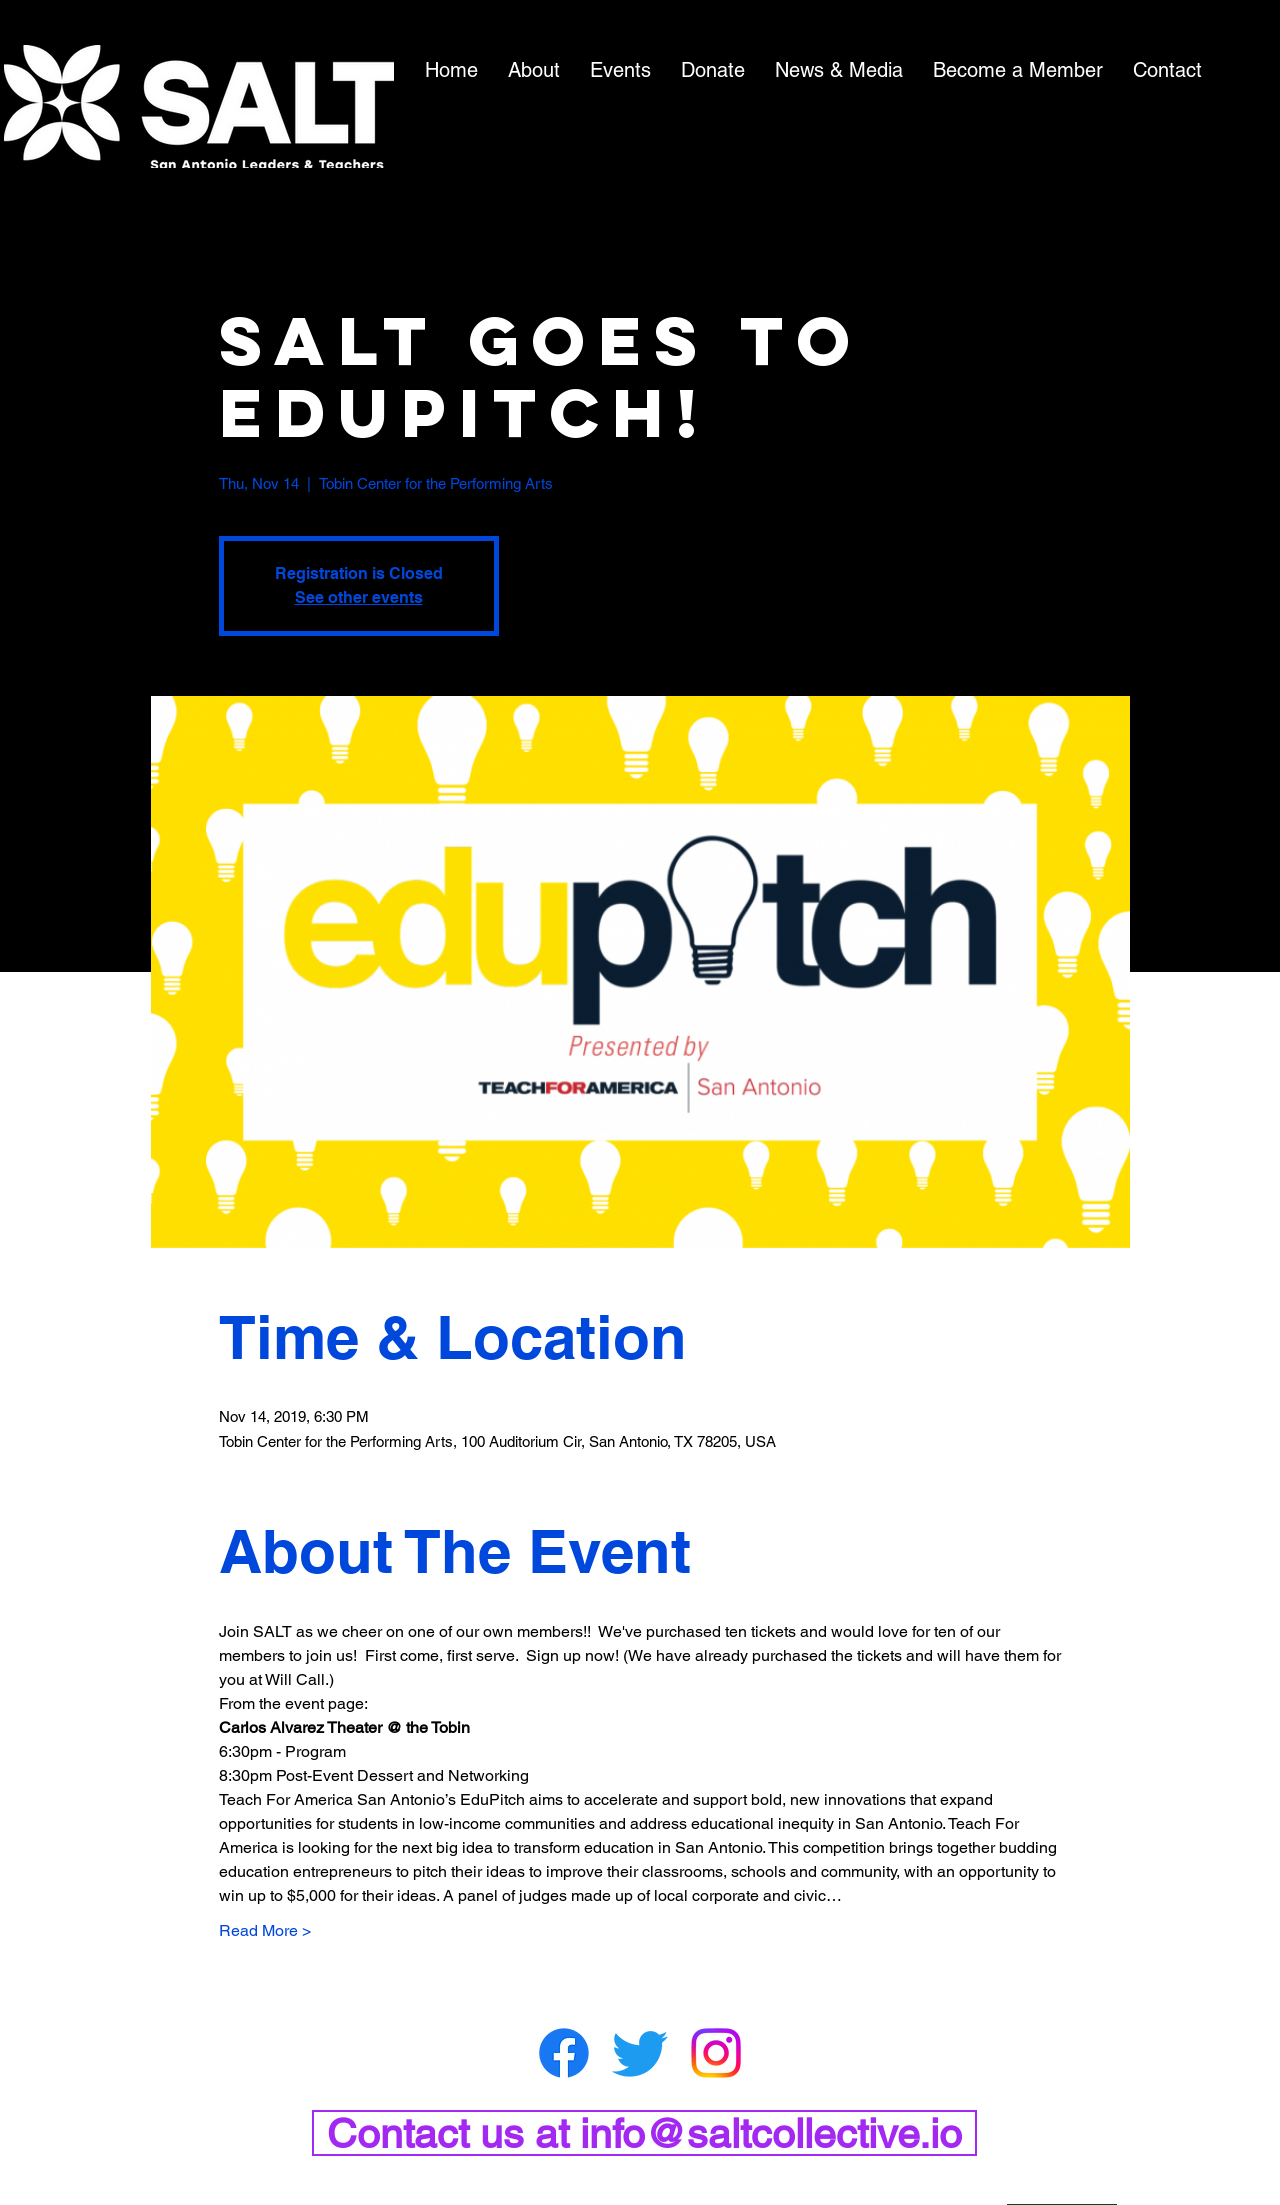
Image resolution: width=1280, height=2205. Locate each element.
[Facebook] (564, 2053)
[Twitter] (640, 2053)
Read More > (265, 1930)
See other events (359, 597)
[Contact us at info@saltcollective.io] (644, 2133)
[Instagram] (716, 2053)
